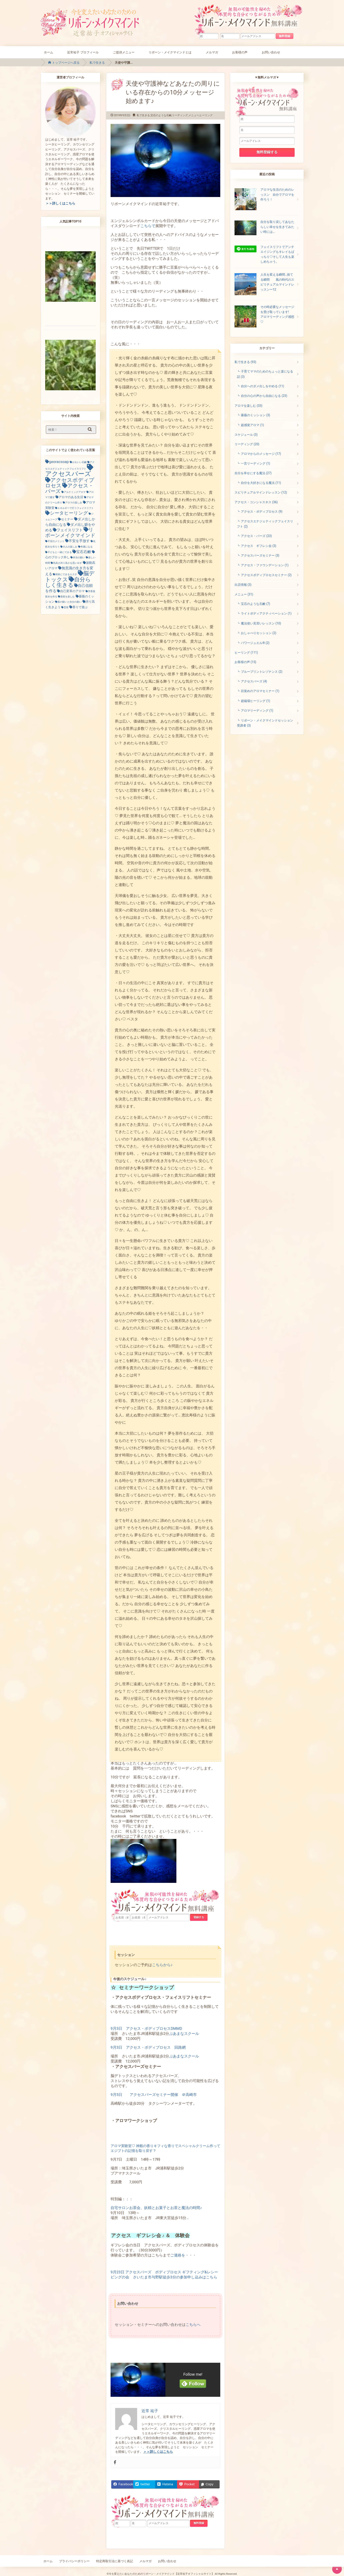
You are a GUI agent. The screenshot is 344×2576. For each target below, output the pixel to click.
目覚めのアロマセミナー (260, 691)
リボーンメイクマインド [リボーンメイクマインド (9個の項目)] (70, 532)
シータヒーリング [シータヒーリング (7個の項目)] (69, 513)
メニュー (193, 115)
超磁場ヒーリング (255, 701)
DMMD (176, 2028)
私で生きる (97, 62)
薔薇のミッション (255, 415)
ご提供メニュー (123, 52)
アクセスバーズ (254, 681)
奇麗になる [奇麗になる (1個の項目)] (87, 546)
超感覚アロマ (252, 425)
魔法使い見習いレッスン (261, 623)
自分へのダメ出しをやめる (262, 386)
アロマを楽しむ (248, 405)
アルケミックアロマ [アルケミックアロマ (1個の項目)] (75, 492)
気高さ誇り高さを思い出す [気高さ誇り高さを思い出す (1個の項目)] (67, 563)
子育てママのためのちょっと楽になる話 (265, 374)
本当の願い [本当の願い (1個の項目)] (79, 557)
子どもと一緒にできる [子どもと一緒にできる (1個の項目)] (60, 552)
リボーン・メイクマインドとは (170, 52)
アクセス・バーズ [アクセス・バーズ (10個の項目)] (69, 488)
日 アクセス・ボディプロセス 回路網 (152, 2047)
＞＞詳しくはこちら (60, 203)
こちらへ (193, 2324)
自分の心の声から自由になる (264, 396)
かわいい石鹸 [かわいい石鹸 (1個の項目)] (79, 462)
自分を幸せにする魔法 (253, 473)
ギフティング (193, 2272)
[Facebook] (115, 2462)
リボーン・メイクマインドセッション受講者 (265, 723)
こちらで (147, 226)
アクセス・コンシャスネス (256, 502)
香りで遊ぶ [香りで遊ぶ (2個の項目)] (80, 607)
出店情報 (243, 584)
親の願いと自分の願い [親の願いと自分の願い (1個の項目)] (69, 601)
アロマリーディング (257, 710)
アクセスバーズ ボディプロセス (153, 2272)
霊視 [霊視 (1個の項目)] (66, 607)
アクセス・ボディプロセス (261, 511)
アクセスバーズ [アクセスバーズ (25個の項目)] (68, 473)
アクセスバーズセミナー (260, 555)
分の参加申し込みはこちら (194, 2277)
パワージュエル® (255, 643)
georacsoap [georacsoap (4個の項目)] (59, 461)
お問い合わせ (271, 52)
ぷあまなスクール (184, 2033)
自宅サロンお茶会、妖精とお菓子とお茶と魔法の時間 (155, 2207)
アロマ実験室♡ (123, 2146)
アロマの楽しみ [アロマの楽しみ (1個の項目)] (73, 502)
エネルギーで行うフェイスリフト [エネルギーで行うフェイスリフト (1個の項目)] (75, 508)
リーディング (180, 115)
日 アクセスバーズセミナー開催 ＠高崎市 (157, 2094)
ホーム (48, 52)
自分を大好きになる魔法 (261, 482)
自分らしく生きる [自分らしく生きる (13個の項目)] (68, 582)
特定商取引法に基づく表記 (114, 2561)
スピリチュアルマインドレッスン (261, 492)
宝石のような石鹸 (161, 115)
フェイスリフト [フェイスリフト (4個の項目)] (70, 530)
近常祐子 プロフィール (83, 52)
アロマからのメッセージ (261, 454)
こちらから (161, 1965)
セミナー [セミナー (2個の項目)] (67, 519)
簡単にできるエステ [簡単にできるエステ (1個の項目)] (66, 574)
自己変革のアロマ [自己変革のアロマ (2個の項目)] (72, 591)
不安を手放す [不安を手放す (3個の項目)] (79, 541)
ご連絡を (177, 2255)
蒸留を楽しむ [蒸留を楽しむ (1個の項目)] (67, 596)
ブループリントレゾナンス (261, 671)
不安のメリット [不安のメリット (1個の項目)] (56, 541)
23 (118, 2272)
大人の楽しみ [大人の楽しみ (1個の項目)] (70, 546)
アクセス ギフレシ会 (258, 546)
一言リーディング (255, 463)
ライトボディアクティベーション (266, 613)
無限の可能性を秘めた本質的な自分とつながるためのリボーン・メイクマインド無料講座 (249, 18)
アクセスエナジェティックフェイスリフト (265, 523)
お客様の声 (239, 52)
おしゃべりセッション (258, 633)
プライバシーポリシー (74, 2561)
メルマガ (212, 52)
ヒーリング (206, 115)
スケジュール (246, 434)
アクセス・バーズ (256, 536)
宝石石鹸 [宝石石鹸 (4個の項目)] (83, 552)
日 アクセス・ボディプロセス (144, 2028)
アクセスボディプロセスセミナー (266, 575)
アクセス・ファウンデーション (264, 565)
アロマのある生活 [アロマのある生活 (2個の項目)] (71, 497)
